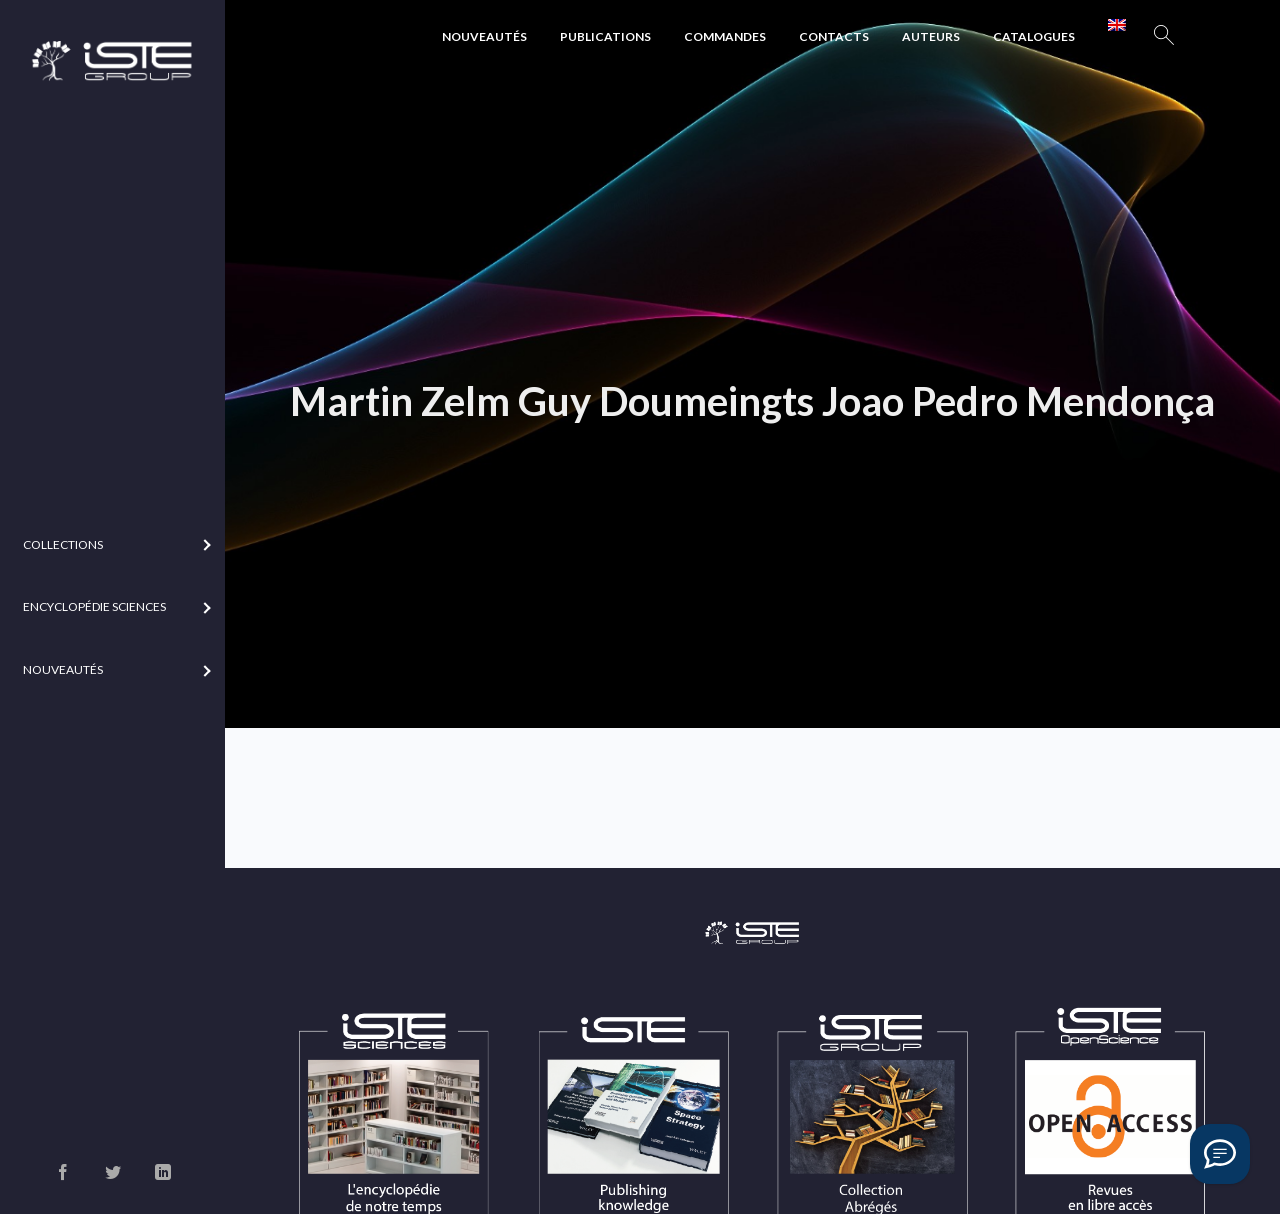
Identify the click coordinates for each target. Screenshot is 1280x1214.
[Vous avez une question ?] (1220, 1154)
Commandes (725, 36)
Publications (605, 36)
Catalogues (1034, 36)
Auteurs (931, 36)
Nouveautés (484, 36)
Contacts (834, 36)
